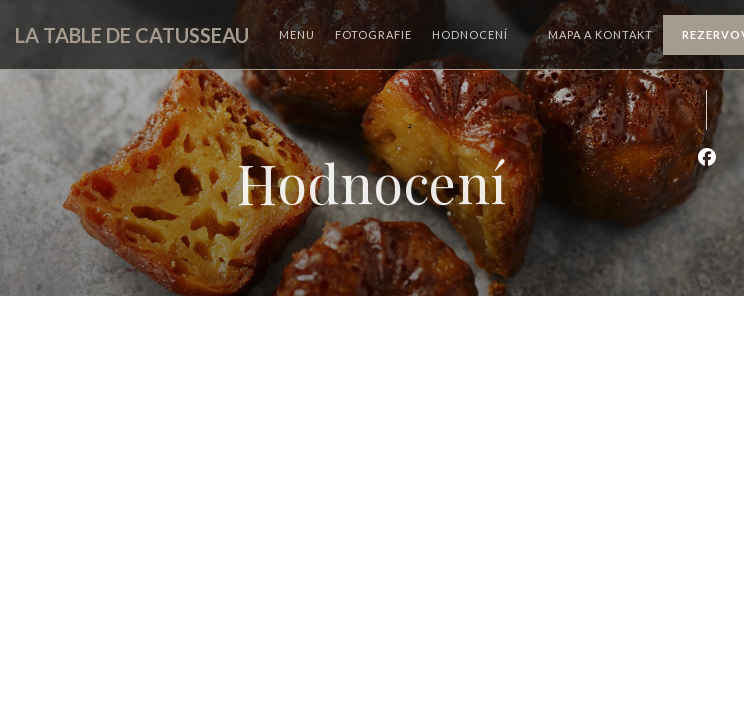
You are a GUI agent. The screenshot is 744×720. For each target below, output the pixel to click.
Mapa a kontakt (600, 34)
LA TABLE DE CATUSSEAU (132, 35)
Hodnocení (470, 34)
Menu (297, 34)
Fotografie (373, 34)
